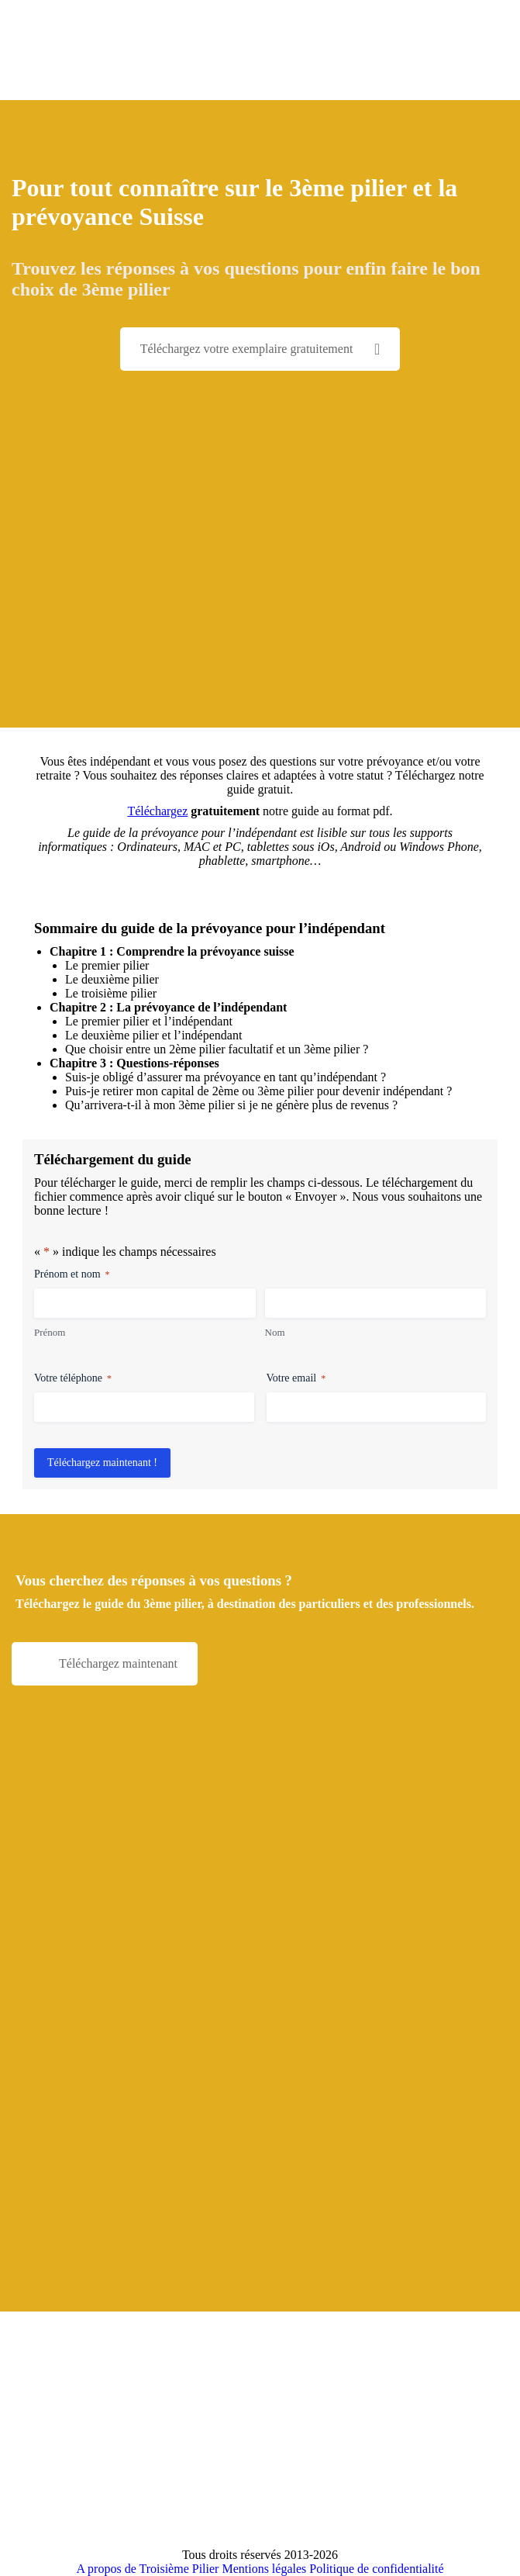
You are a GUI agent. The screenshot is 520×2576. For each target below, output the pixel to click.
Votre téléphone (73, 1378)
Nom (275, 1332)
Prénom (49, 1332)
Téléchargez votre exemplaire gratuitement (260, 348)
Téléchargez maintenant (118, 1663)
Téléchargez (157, 811)
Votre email (296, 1378)
